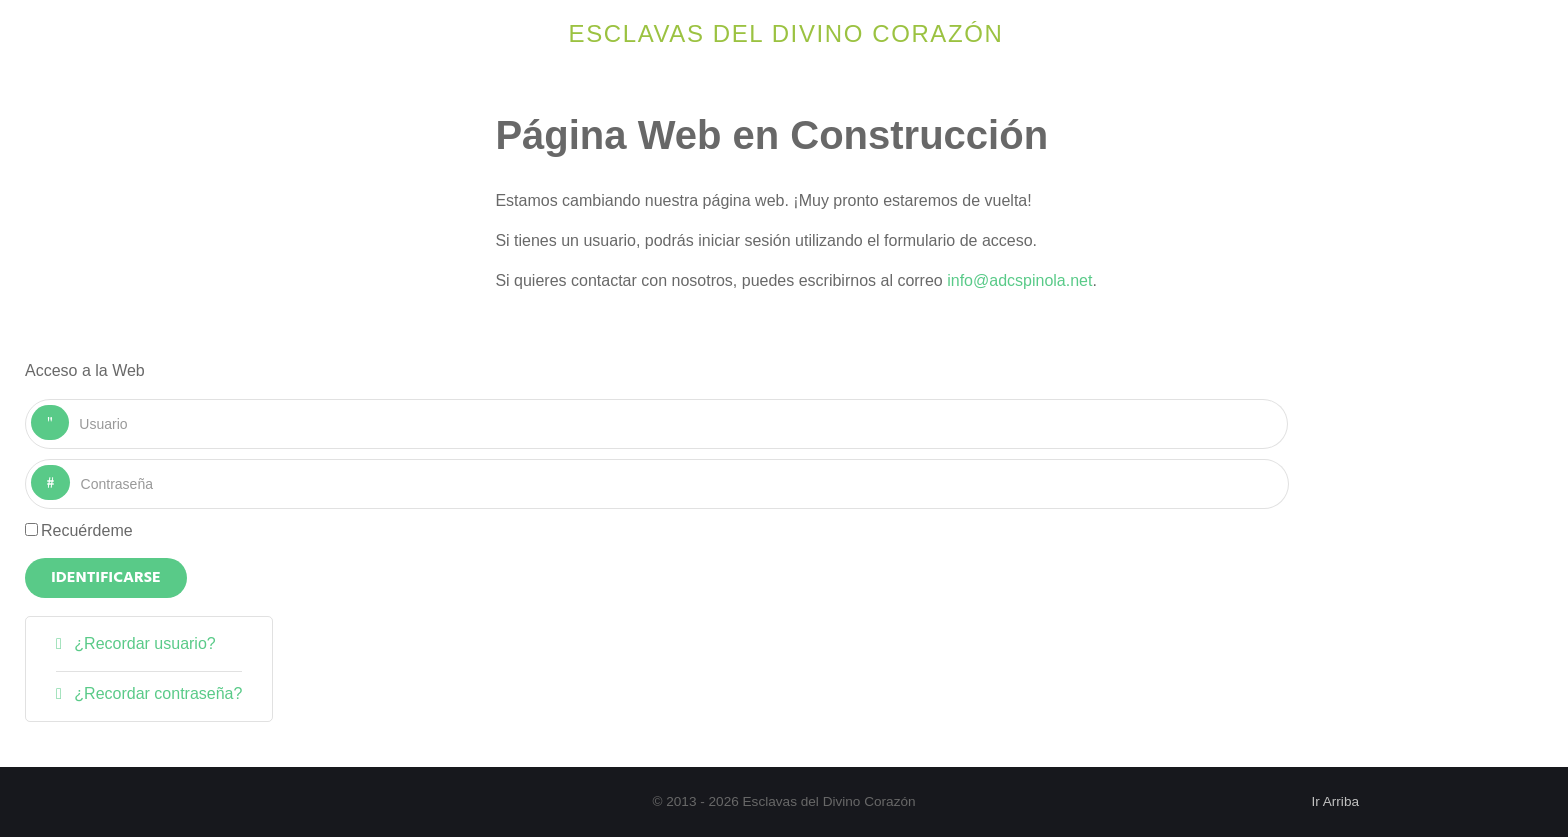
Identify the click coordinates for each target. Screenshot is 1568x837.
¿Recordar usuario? (143, 643)
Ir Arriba (1335, 801)
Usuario (69, 405)
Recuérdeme (87, 530)
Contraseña (70, 465)
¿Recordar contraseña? (156, 693)
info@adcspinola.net (1019, 280)
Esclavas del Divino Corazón (786, 33)
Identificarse (106, 578)
